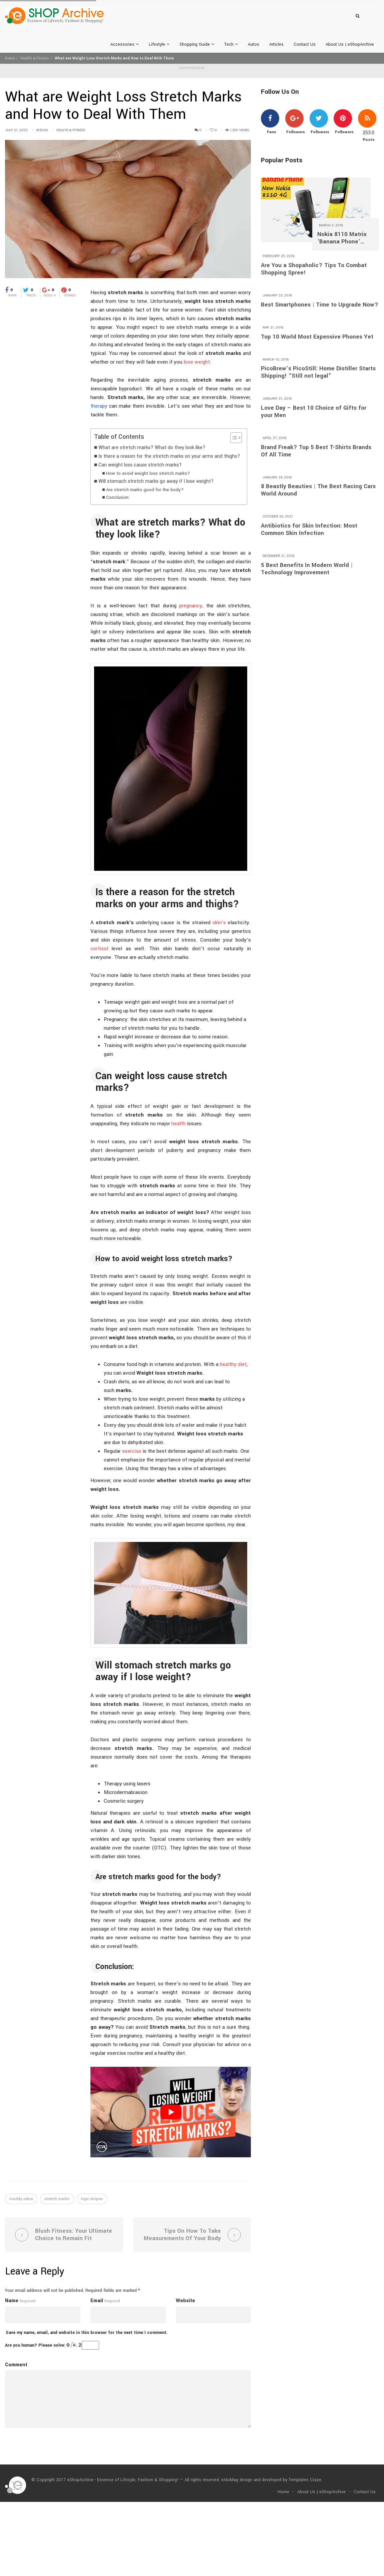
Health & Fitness (34, 58)
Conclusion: (117, 497)
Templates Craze (305, 2480)
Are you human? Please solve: (52, 2345)
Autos (253, 44)
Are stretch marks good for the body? (144, 489)
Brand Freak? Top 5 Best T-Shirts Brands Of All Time (316, 451)
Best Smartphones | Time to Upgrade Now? (319, 305)
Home (10, 58)
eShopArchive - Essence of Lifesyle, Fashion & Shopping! (122, 2480)
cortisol (99, 948)
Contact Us (305, 44)
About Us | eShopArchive (350, 44)
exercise (131, 1451)
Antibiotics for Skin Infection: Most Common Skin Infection (309, 529)
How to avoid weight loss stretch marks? (148, 473)
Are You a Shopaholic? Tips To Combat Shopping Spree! (314, 269)
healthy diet (233, 1364)
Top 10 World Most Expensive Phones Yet (317, 337)
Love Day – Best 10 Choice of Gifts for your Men (313, 411)
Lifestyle (159, 44)
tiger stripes (92, 2199)
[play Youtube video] (170, 2112)
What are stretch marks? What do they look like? (152, 447)
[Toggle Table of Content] (232, 437)
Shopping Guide (196, 44)
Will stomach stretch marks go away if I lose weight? (156, 481)
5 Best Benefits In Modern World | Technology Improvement (307, 569)
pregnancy (190, 605)
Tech (231, 44)
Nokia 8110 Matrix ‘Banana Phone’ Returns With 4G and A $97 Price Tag (345, 238)
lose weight (196, 362)
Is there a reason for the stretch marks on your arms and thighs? (169, 456)
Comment (16, 2364)
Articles (276, 44)
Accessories (124, 44)
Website (185, 2300)
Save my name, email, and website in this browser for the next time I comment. (87, 2333)
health (178, 1123)
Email (96, 2300)
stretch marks (57, 2199)
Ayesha (42, 130)
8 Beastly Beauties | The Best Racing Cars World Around (318, 490)
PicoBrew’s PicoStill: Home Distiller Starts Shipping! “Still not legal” (318, 372)
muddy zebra (21, 2199)
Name (11, 2300)
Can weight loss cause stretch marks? (140, 464)
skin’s (219, 922)
